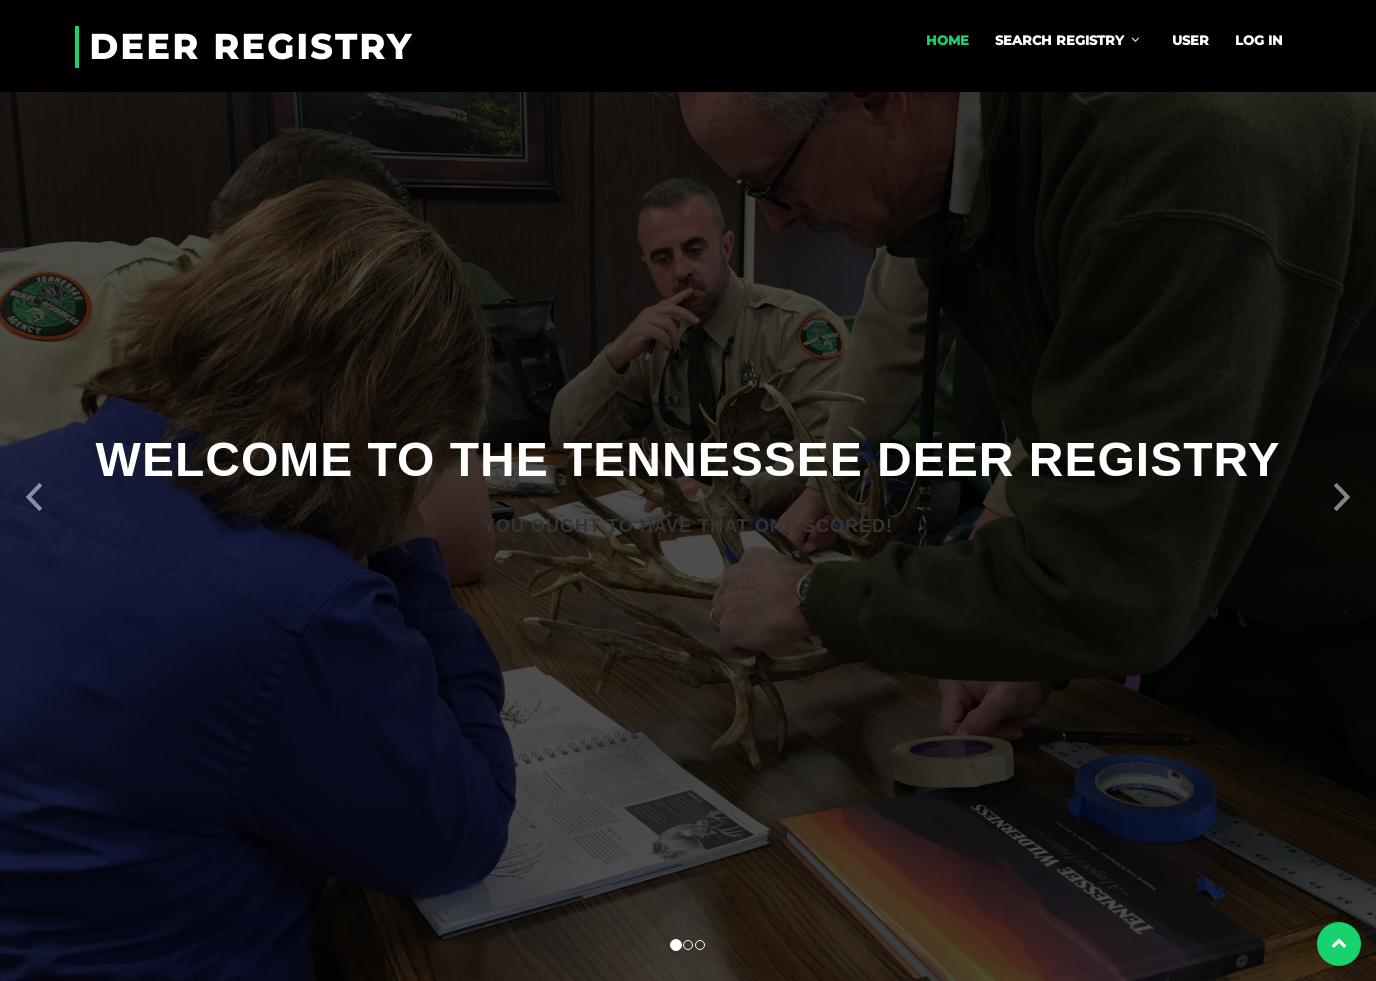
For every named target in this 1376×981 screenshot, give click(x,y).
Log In (1259, 40)
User (1190, 40)
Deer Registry (251, 47)
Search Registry (1059, 40)
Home (947, 40)
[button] (34, 490)
